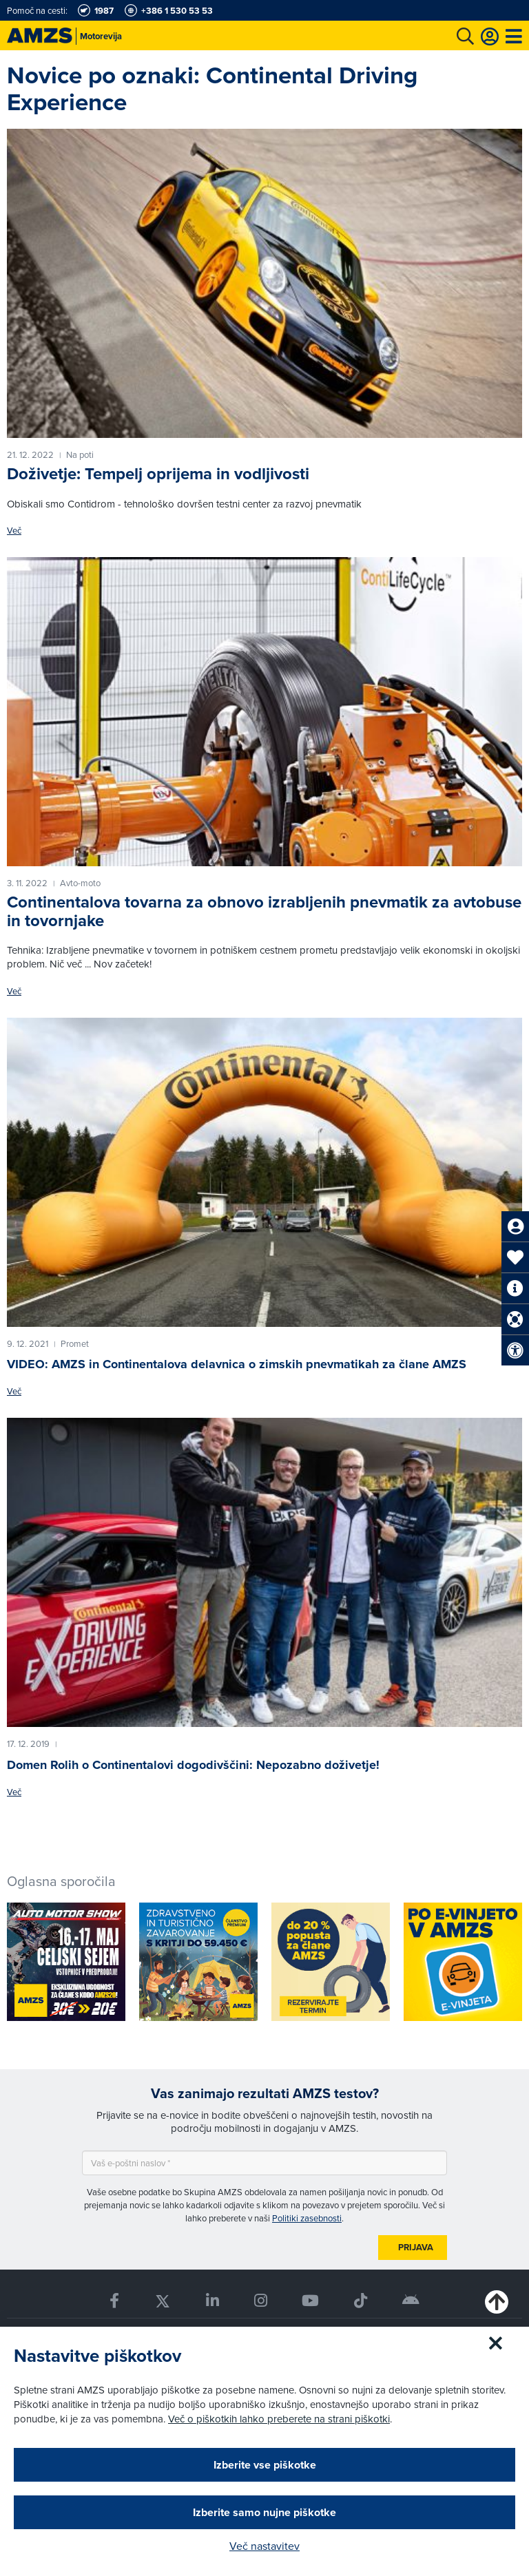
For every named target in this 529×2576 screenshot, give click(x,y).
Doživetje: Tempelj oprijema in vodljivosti (158, 473)
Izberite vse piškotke (265, 2465)
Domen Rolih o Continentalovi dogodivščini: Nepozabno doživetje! (193, 1765)
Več (14, 530)
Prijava (415, 2247)
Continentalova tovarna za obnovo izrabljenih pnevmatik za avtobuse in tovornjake (264, 911)
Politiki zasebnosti (307, 2218)
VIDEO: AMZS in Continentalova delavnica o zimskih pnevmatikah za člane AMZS (236, 1364)
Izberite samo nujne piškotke (264, 2512)
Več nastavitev (264, 2545)
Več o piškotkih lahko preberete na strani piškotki (279, 2418)
